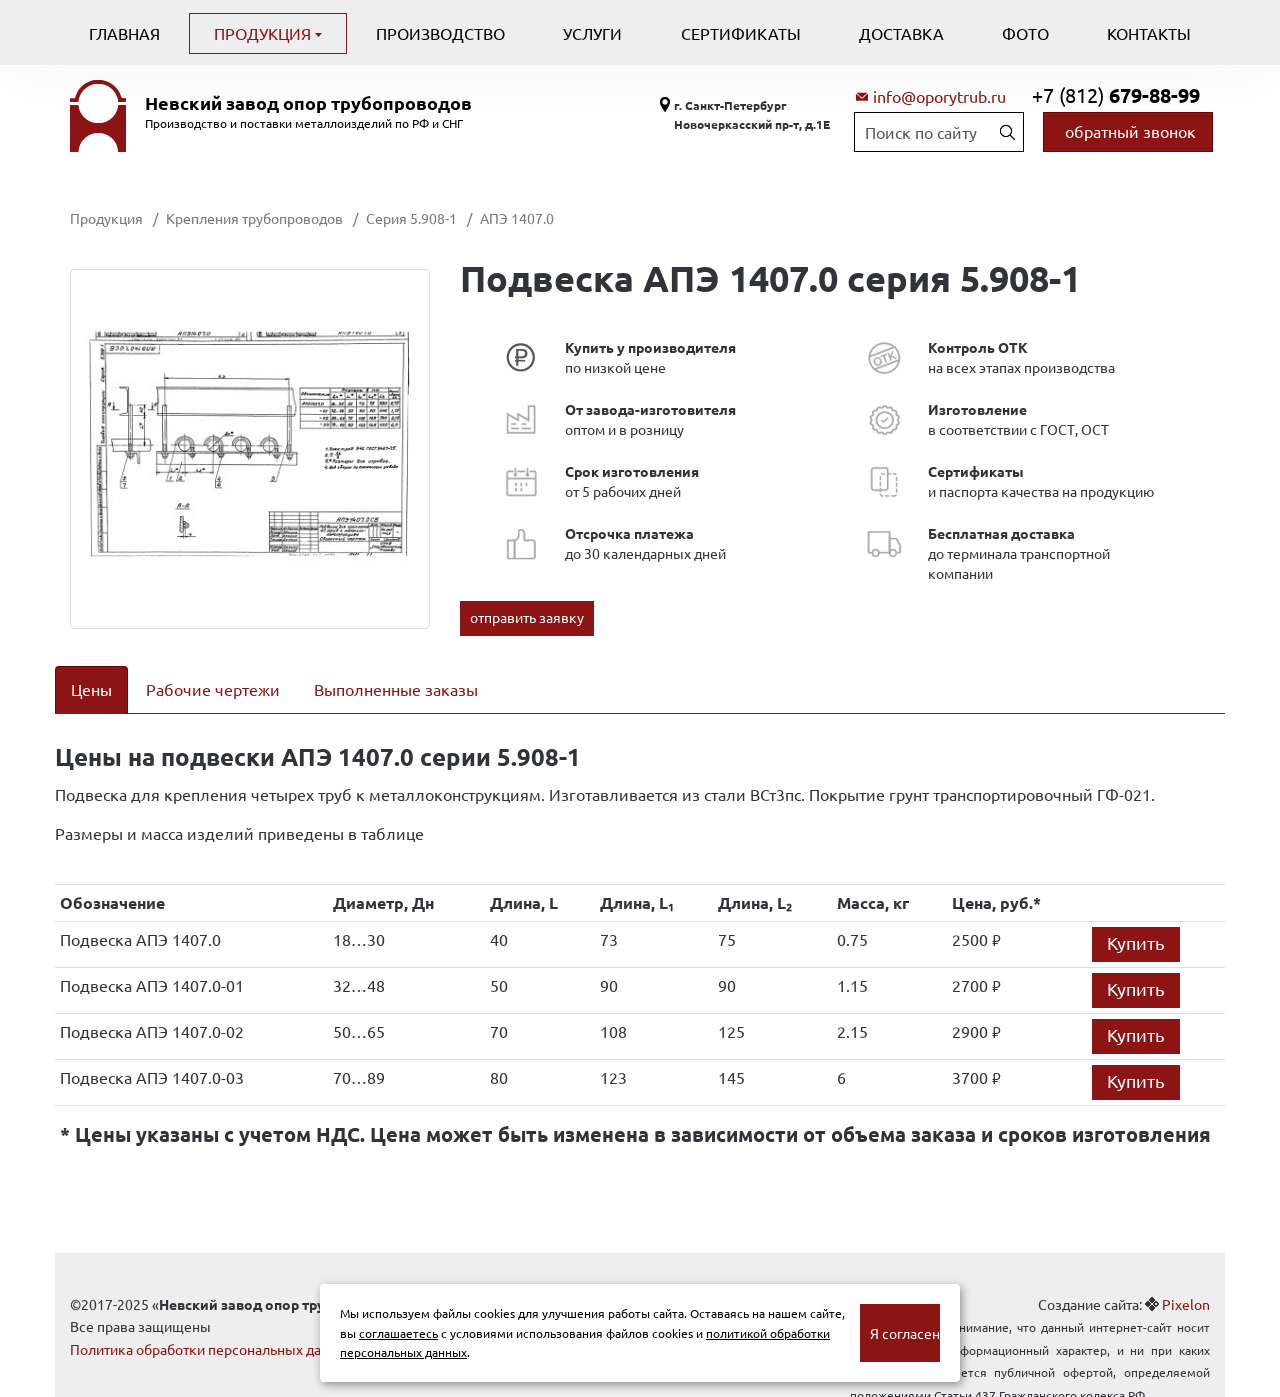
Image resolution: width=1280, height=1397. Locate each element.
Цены (91, 689)
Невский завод (308, 103)
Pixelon (1186, 1278)
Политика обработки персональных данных (212, 1323)
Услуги (592, 33)
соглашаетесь (398, 1333)
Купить (1136, 916)
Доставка (901, 33)
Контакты (1149, 33)
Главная (124, 33)
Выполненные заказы (396, 689)
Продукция (264, 33)
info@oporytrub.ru (939, 96)
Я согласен (905, 1333)
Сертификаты (741, 33)
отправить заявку (527, 617)
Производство (440, 33)
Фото (1025, 33)
